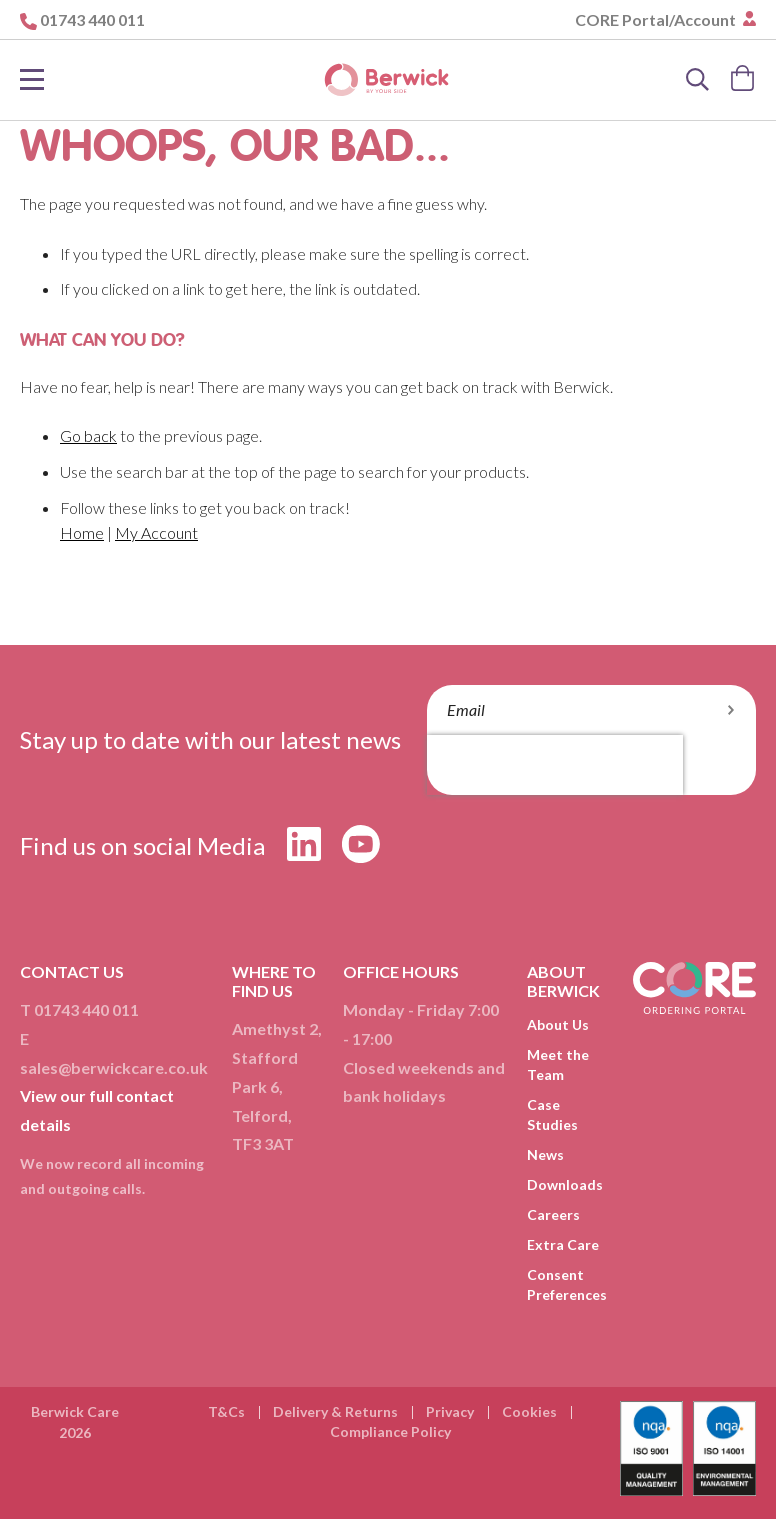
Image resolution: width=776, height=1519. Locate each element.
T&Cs (226, 1411)
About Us (558, 1024)
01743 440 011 (92, 19)
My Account (156, 532)
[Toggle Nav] (32, 80)
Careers (553, 1214)
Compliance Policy (390, 1431)
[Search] (698, 80)
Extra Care (563, 1244)
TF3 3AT (263, 1143)
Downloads (565, 1184)
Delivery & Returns (335, 1411)
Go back (88, 435)
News (545, 1154)
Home (82, 532)
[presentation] (555, 765)
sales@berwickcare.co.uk (114, 1067)
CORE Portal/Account (657, 19)
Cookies (529, 1411)
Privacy (450, 1411)
